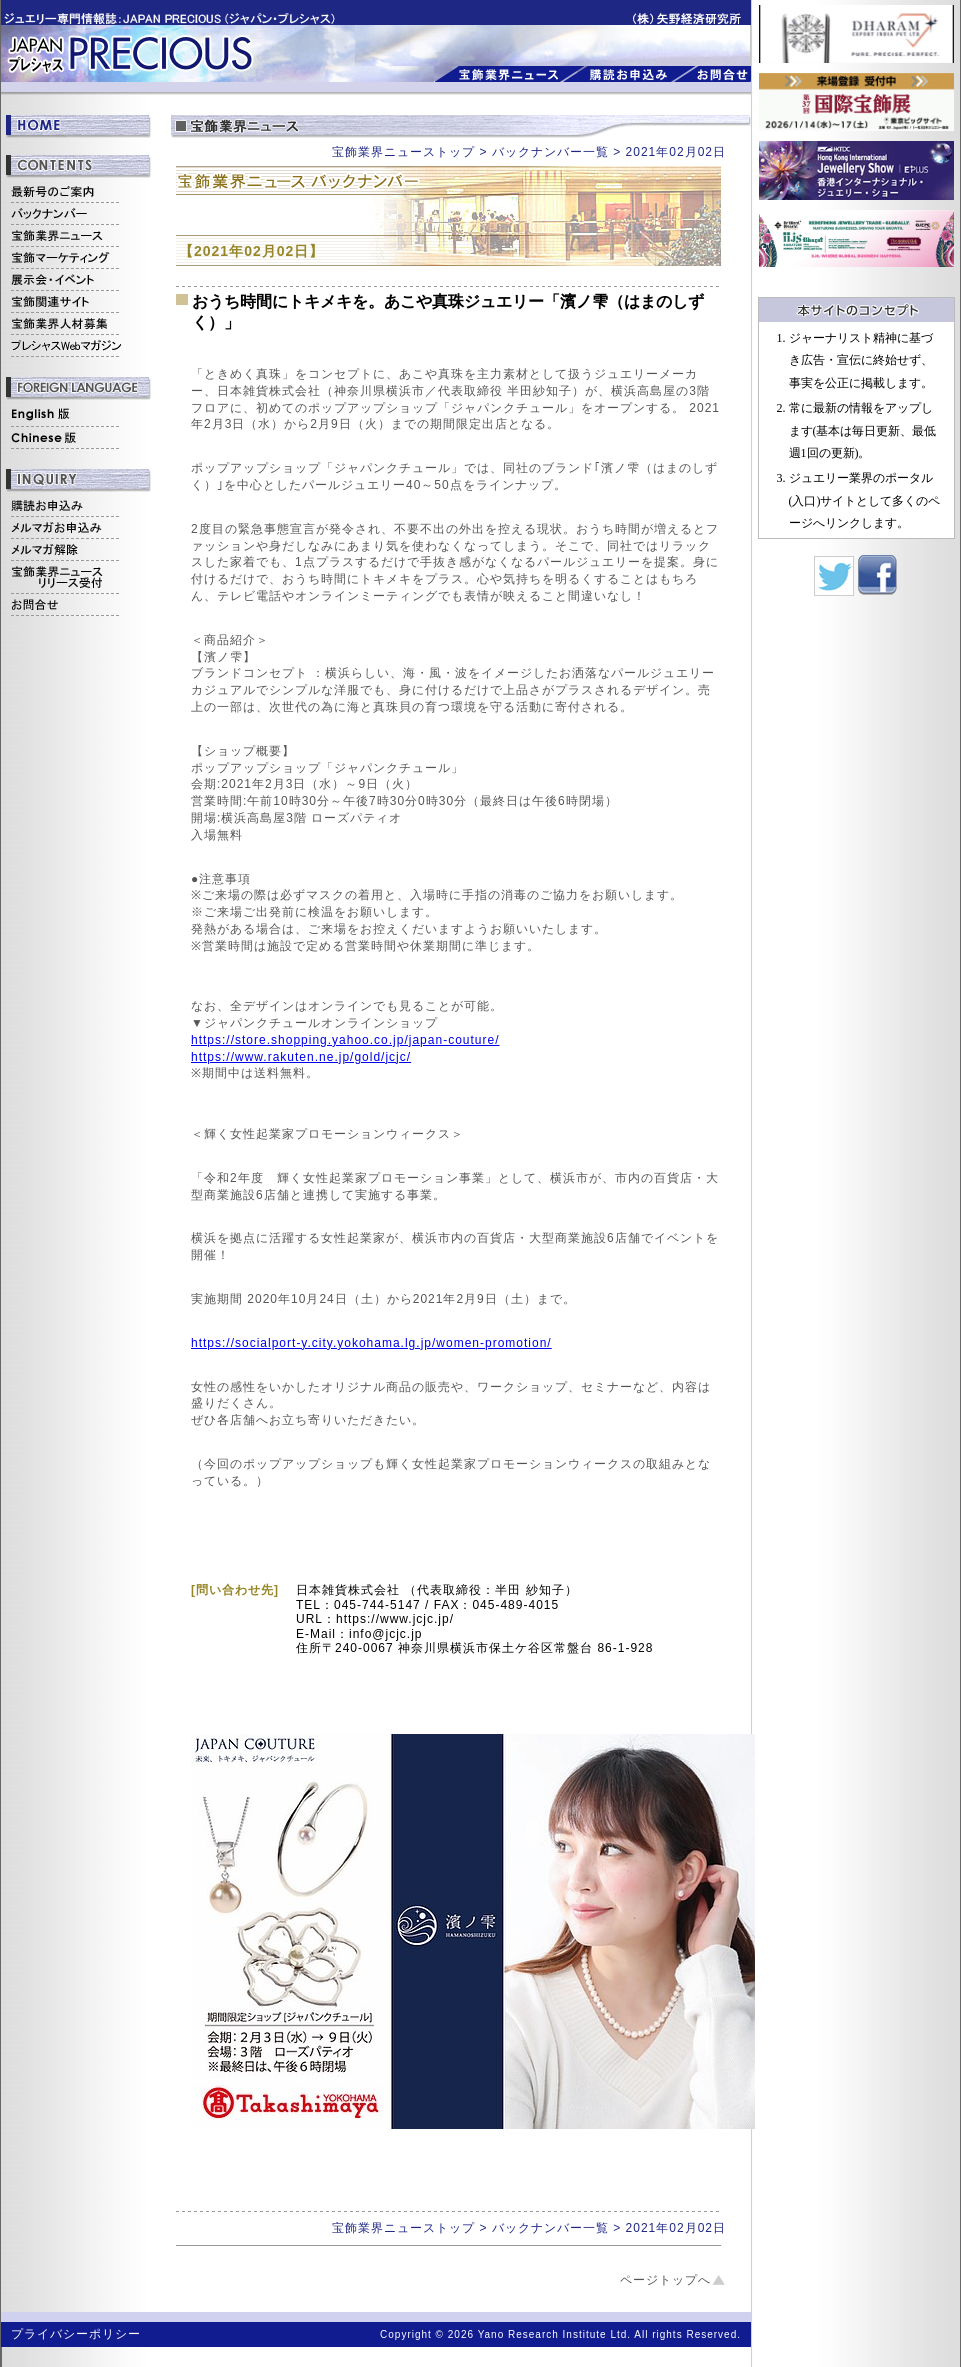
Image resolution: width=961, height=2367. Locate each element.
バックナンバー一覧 (550, 152)
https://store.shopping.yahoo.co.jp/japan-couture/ (345, 1040)
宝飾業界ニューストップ (403, 152)
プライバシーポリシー (76, 2334)
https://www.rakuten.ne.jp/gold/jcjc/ (301, 1057)
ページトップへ (665, 2280)
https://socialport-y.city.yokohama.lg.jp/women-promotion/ (371, 1343)
